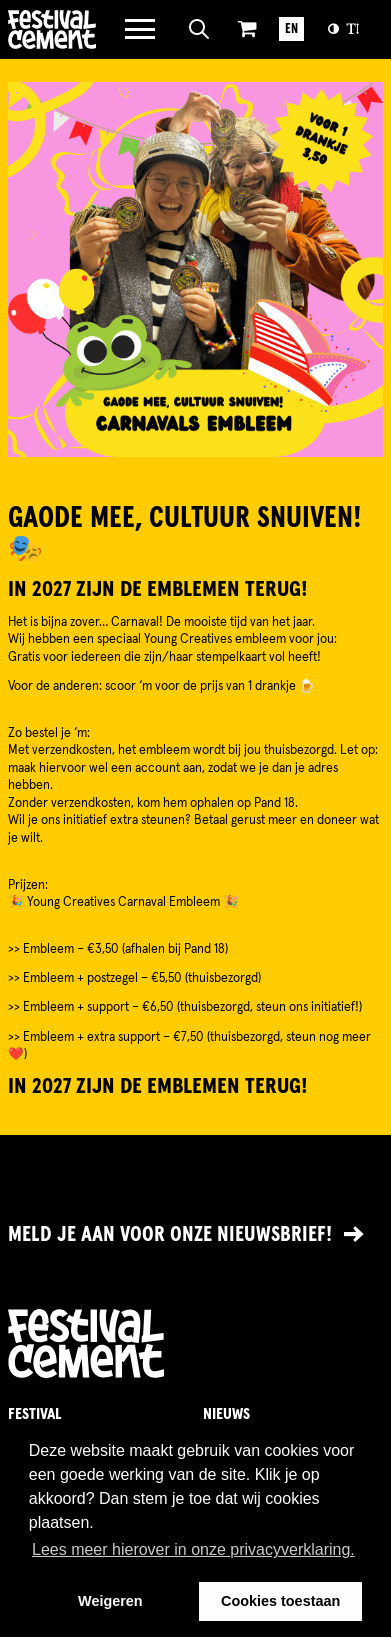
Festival (35, 1414)
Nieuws (226, 1414)
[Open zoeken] (199, 29)
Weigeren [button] (110, 1601)
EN (291, 29)
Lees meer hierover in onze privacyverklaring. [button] (193, 1549)
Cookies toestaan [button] (280, 1601)
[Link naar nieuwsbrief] (195, 1235)
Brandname (52, 29)
